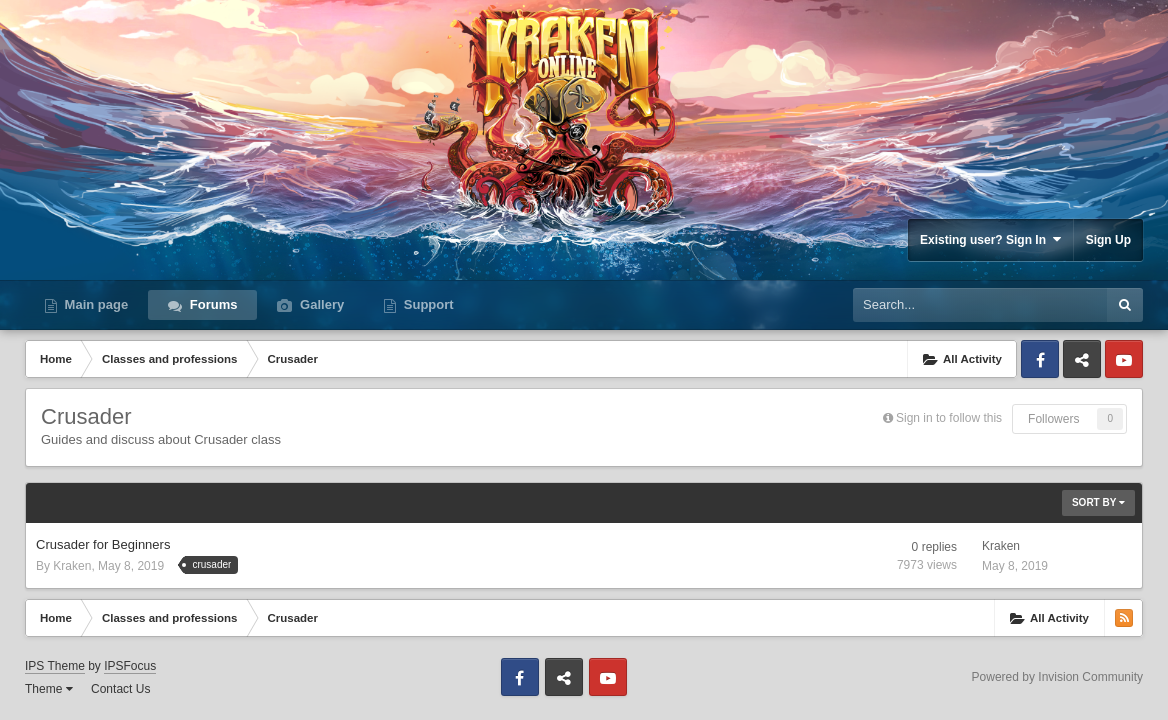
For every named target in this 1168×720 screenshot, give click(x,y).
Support (426, 304)
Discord (1082, 359)
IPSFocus (130, 666)
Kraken (72, 566)
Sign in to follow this (949, 418)
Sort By (1098, 502)
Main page (94, 304)
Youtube (1124, 359)
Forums (211, 304)
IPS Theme (55, 666)
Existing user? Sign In (990, 239)
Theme (49, 689)
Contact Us (120, 689)
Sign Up (1108, 240)
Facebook (1040, 359)
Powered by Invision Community (1057, 677)
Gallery (320, 304)
